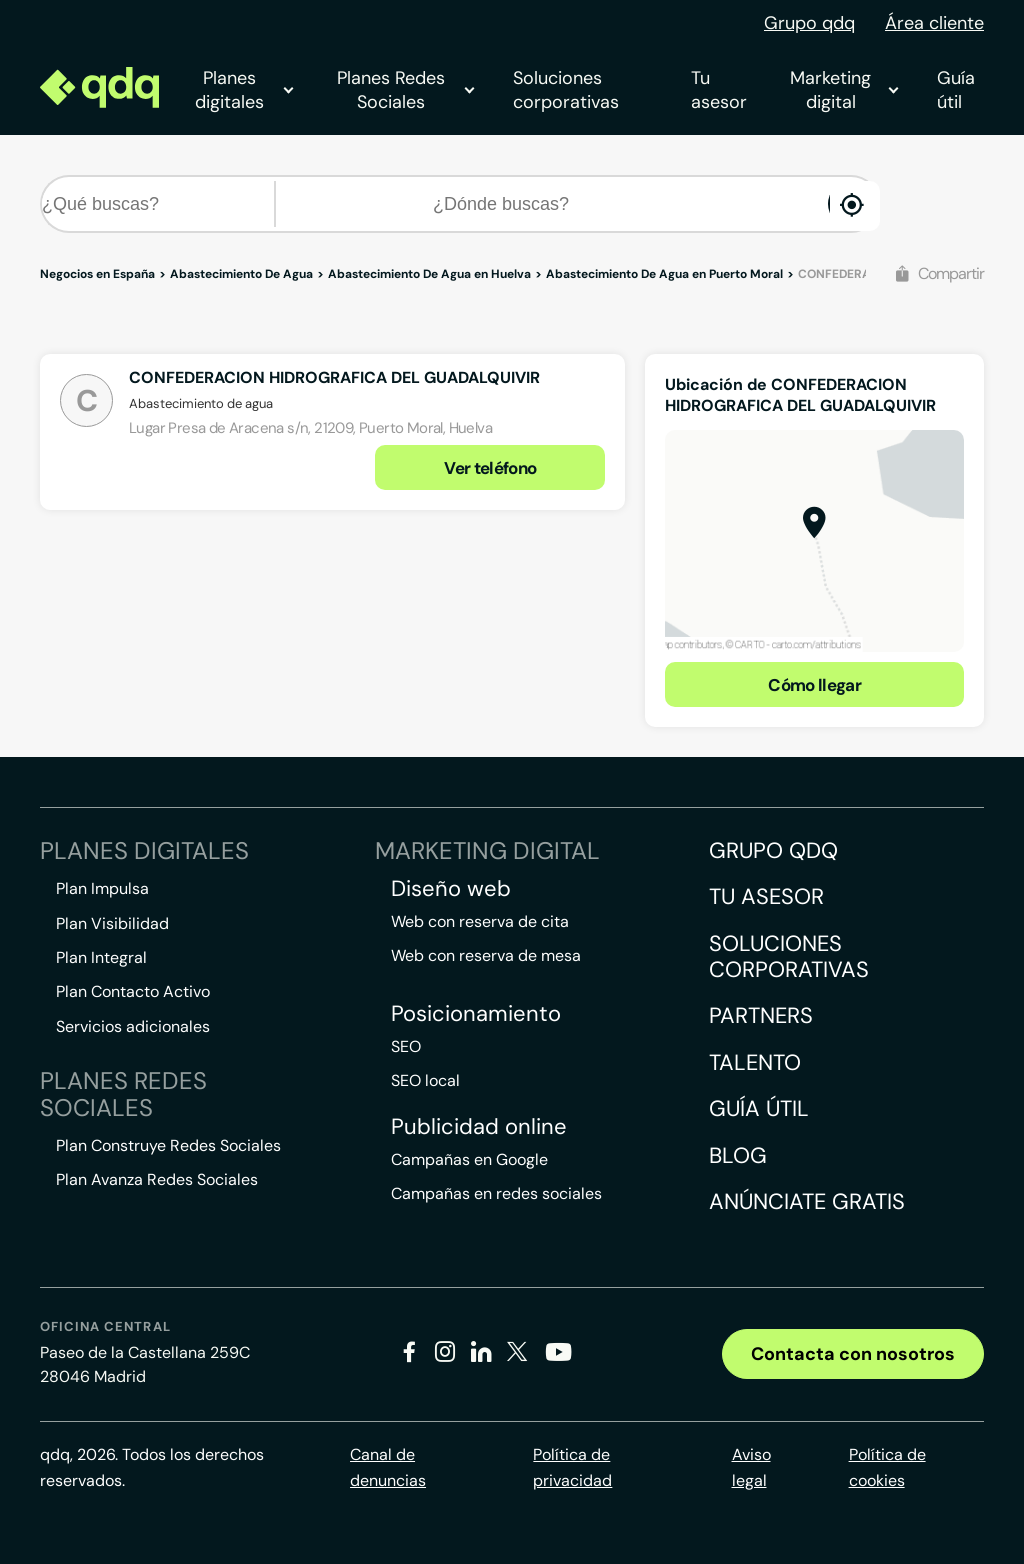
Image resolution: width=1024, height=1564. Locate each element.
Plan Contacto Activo (133, 991)
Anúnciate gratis (807, 1201)
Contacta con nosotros (853, 1354)
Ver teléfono (490, 468)
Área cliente (934, 23)
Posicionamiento (476, 1014)
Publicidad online (479, 1127)
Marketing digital (843, 90)
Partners (761, 1015)
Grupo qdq (809, 23)
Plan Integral (101, 957)
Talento (755, 1062)
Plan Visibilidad (112, 923)
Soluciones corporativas (566, 90)
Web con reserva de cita (480, 921)
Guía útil (956, 90)
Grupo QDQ (773, 850)
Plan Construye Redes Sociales (168, 1145)
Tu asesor (719, 90)
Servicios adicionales (133, 1026)
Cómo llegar (814, 685)
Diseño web (451, 889)
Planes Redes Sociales (405, 90)
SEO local (425, 1080)
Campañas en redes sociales (496, 1193)
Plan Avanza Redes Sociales (157, 1179)
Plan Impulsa (102, 888)
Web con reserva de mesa (486, 955)
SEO (406, 1046)
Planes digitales (244, 90)
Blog (738, 1155)
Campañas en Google (469, 1159)
